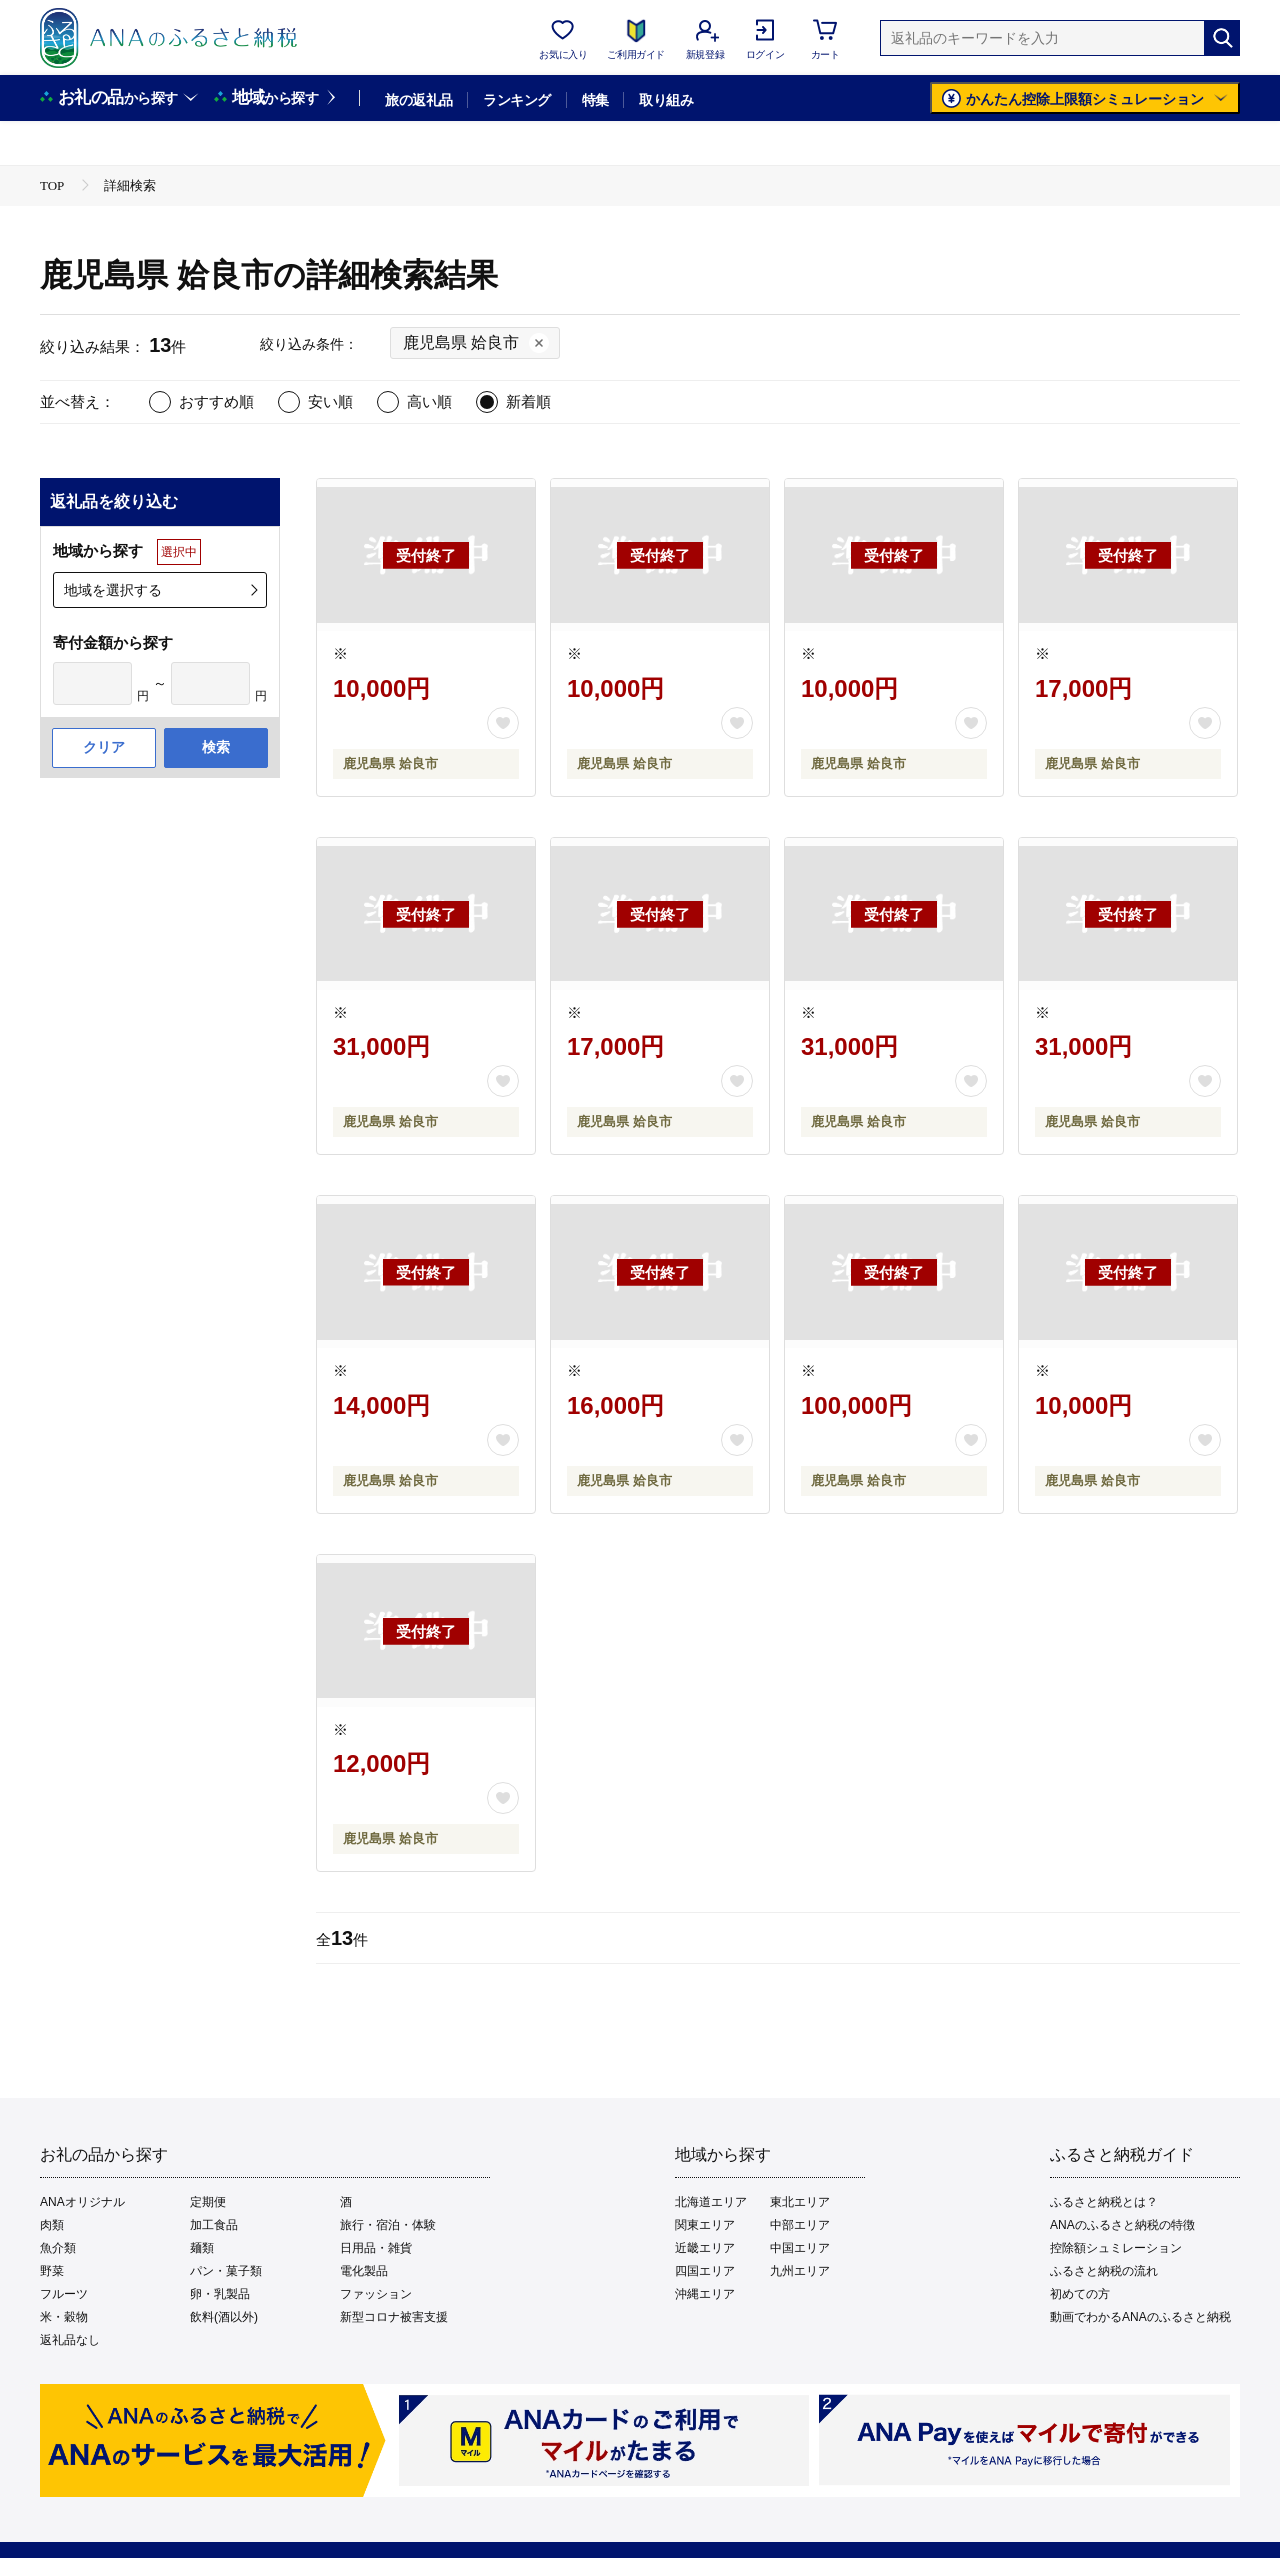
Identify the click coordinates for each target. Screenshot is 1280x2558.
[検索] (1222, 38)
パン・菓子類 (226, 2271)
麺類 (202, 2248)
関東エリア (705, 2225)
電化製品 (364, 2271)
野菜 (52, 2271)
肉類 (52, 2225)
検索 (216, 747)
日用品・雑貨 (376, 2248)
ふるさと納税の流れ (1104, 2271)
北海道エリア (711, 2202)
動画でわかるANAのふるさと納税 (1140, 2317)
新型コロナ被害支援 (394, 2317)
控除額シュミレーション (1116, 2248)
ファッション (376, 2294)
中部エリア (800, 2225)
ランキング (516, 100)
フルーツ (64, 2294)
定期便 (208, 2202)
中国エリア (800, 2248)
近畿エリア (705, 2248)
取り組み (666, 100)
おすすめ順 (216, 401)
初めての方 (1080, 2294)
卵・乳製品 (220, 2294)
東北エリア (800, 2202)
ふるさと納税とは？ (1104, 2202)
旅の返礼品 (418, 100)
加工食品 (214, 2225)
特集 (595, 100)
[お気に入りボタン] (503, 723)
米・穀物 (64, 2317)
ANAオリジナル (82, 2202)
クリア (104, 747)
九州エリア (800, 2271)
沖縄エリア (705, 2294)
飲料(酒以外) (224, 2317)
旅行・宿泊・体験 (388, 2225)
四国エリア (705, 2271)
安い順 (330, 401)
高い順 (429, 401)
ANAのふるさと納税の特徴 (1122, 2225)
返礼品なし (70, 2340)
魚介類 (58, 2248)
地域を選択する (113, 590)
